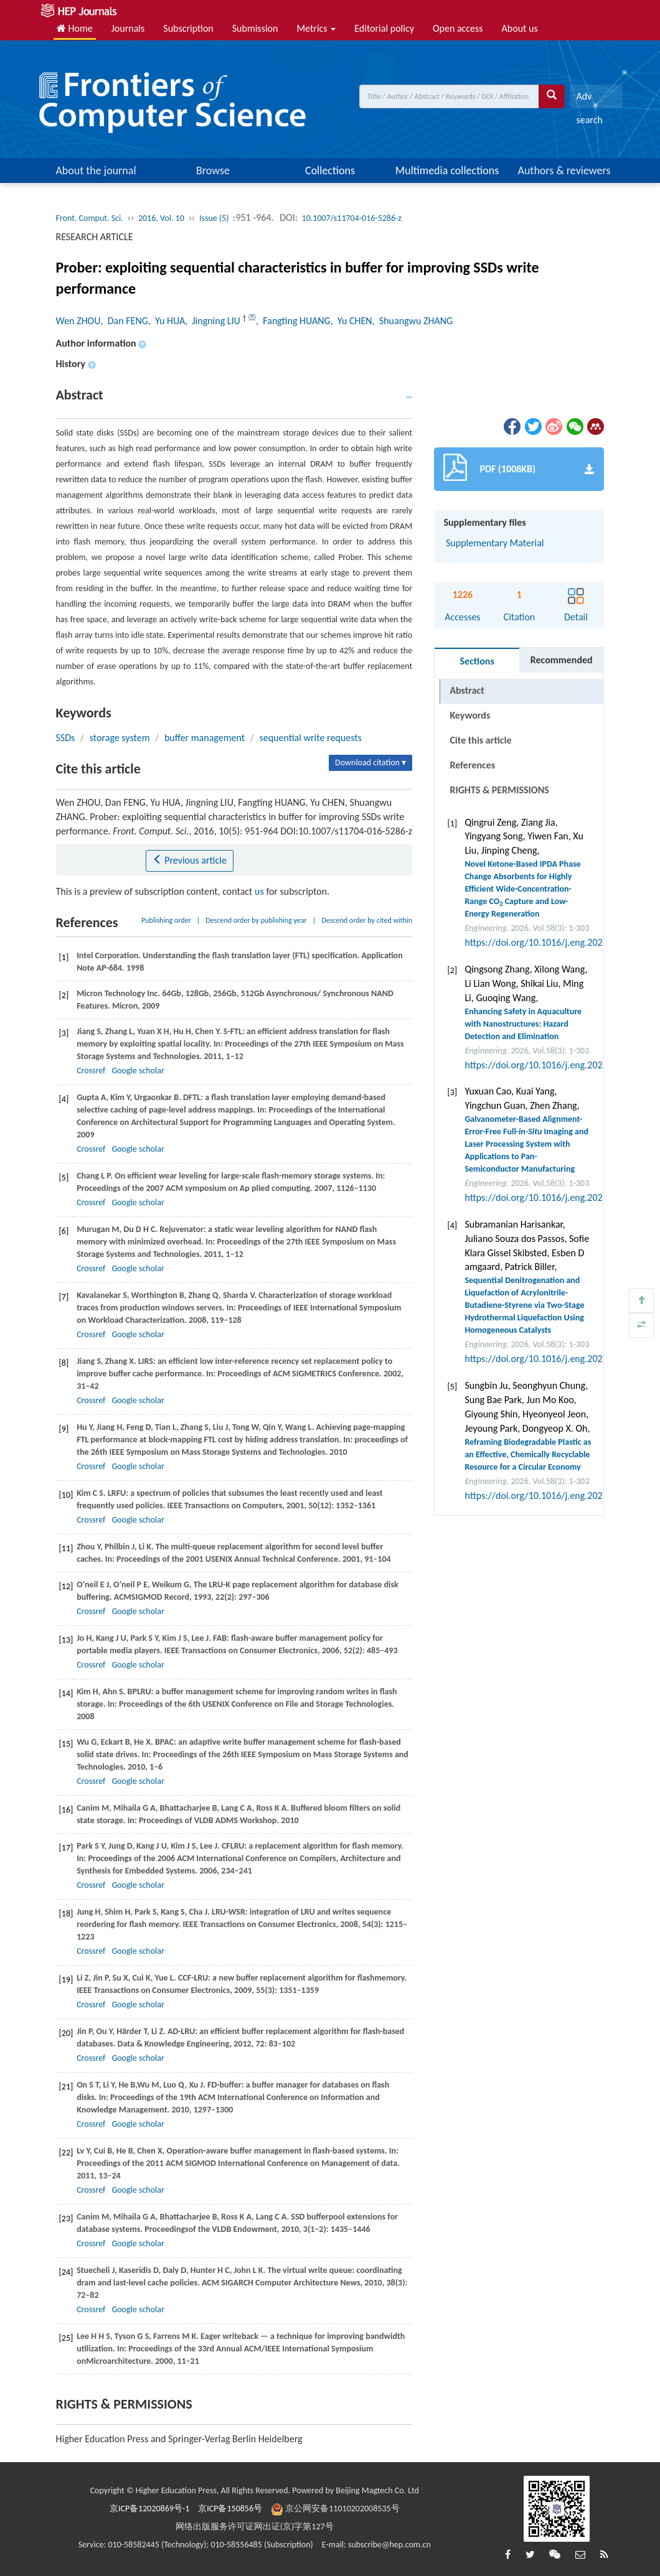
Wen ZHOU (78, 321)
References (472, 765)
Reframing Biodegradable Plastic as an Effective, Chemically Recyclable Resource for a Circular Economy (527, 1454)
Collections (330, 170)
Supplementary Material (493, 543)
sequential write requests (310, 738)
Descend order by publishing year (255, 920)
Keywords (470, 715)
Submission (255, 28)
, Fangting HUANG (293, 321)
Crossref (91, 1070)
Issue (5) (214, 218)
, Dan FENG (124, 321)
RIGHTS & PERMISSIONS (499, 790)
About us (520, 28)
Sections (477, 661)
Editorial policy (384, 28)
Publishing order (166, 920)
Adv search (589, 99)
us (259, 891)
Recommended (561, 660)
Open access (458, 28)
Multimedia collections (447, 170)
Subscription (188, 28)
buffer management (204, 738)
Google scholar (137, 1070)
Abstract (467, 690)
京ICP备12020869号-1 (149, 2508)
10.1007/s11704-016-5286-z (352, 218)
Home (75, 28)
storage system (120, 738)
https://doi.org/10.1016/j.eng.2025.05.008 (551, 942)
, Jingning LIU (213, 321)
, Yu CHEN (351, 321)
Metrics (316, 28)
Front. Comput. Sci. (89, 218)
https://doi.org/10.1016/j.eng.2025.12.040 (551, 1495)
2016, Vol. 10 (161, 218)
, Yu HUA (166, 321)
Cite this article (480, 740)
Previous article (190, 860)
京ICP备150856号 (230, 2508)
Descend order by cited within (366, 920)
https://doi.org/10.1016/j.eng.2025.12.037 (551, 1359)
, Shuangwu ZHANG (412, 321)
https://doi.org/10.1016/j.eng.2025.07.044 (551, 1065)
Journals (128, 28)
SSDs (65, 738)
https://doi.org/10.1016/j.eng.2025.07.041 (551, 1197)
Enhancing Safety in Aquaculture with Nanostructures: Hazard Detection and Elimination (523, 1024)
